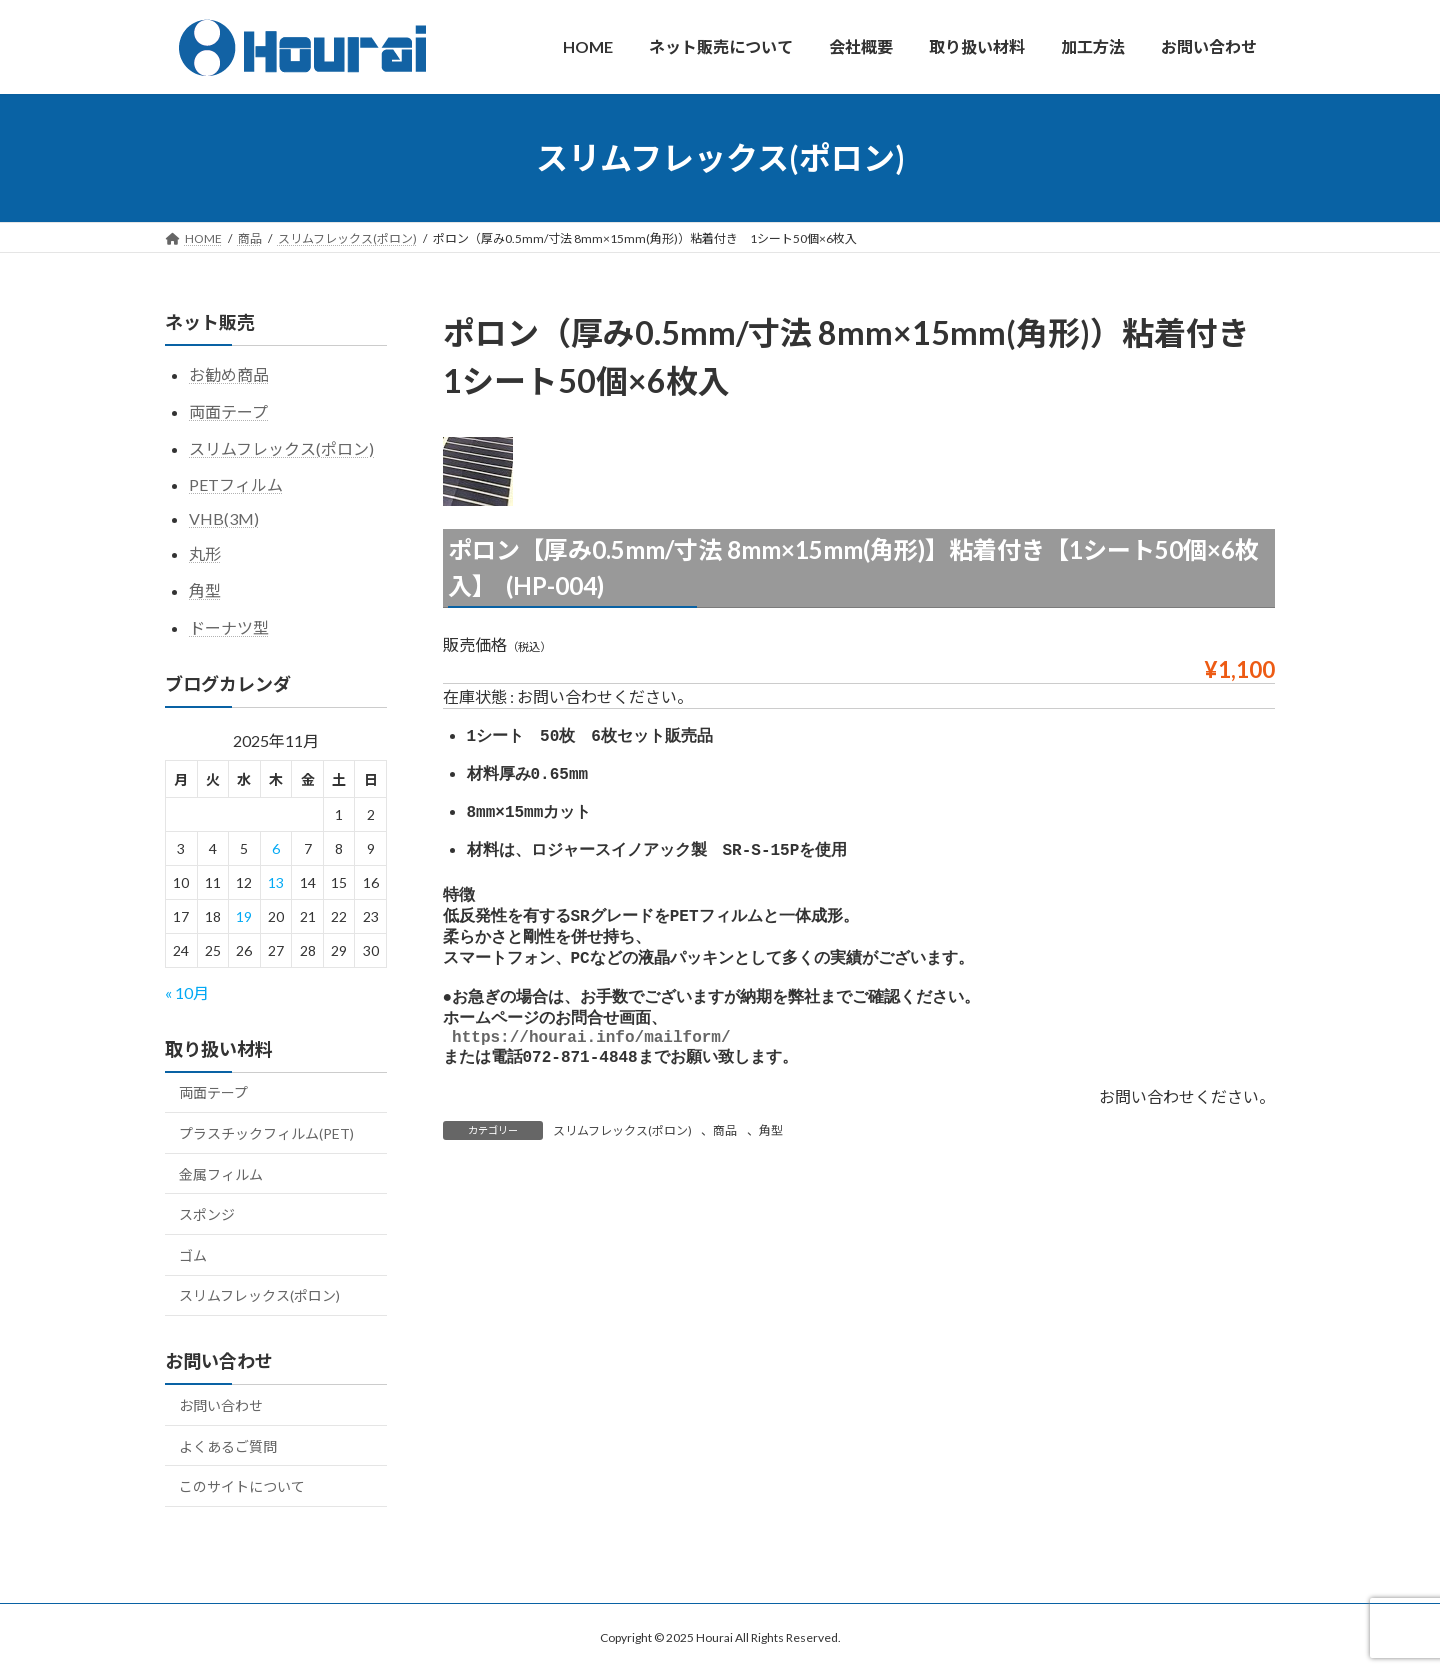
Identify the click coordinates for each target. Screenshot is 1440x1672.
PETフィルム (236, 484)
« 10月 (187, 991)
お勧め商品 (229, 374)
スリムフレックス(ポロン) (622, 1156)
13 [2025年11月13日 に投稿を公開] (276, 882)
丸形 (205, 553)
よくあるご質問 (228, 1445)
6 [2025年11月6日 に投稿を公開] (276, 848)
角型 (771, 1156)
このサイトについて (242, 1486)
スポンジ (207, 1214)
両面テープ (228, 410)
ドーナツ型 (229, 626)
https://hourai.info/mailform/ (591, 1060)
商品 (725, 1156)
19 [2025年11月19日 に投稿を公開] (244, 916)
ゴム (193, 1254)
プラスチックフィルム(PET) (266, 1133)
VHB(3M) (224, 518)
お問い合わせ (221, 1405)
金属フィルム (221, 1173)
